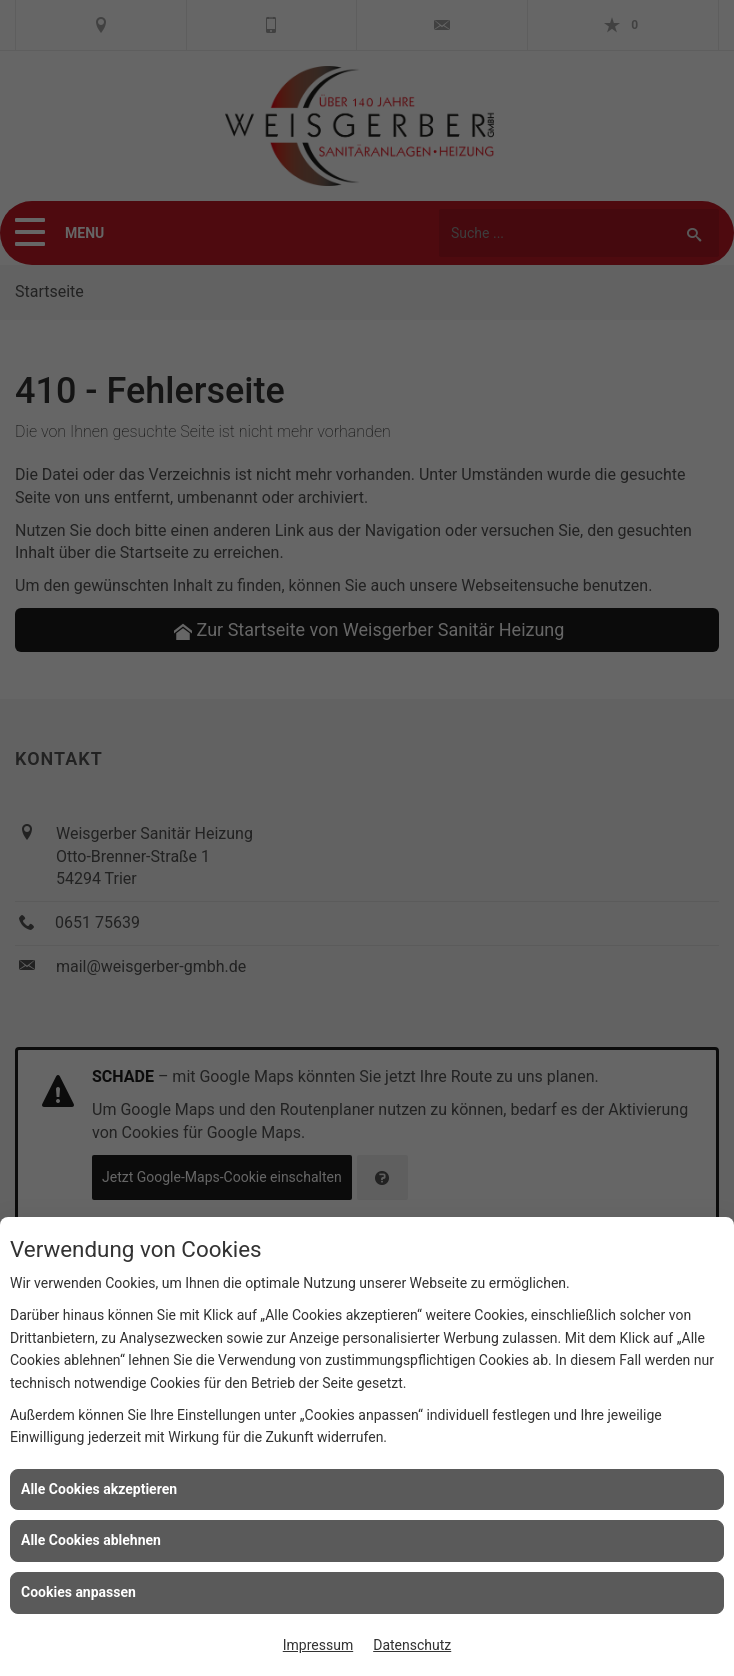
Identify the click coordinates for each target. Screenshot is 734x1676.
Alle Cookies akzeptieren (99, 1489)
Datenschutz (412, 1645)
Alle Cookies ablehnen (91, 1540)
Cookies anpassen (78, 1592)
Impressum (318, 1645)
